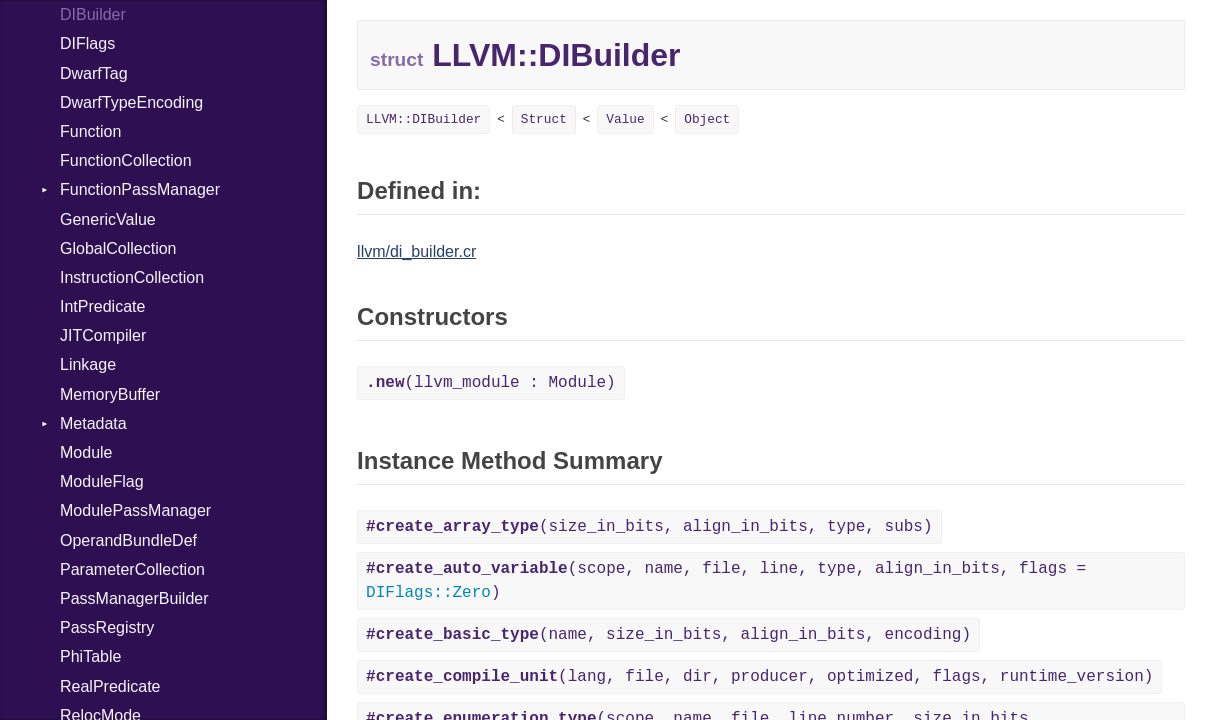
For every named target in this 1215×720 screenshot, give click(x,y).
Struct (544, 119)
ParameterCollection (132, 569)
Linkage (88, 364)
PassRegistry (107, 627)
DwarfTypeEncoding (131, 102)
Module (86, 452)
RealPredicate (110, 686)
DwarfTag (94, 73)
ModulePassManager (135, 510)
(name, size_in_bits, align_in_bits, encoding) (668, 635)
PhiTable (90, 656)
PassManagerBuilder (134, 598)
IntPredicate (102, 306)
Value (625, 119)
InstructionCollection (132, 277)
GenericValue (108, 219)
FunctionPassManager (140, 189)
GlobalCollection (118, 248)
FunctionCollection (126, 160)
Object (707, 119)
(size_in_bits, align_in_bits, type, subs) (649, 527)
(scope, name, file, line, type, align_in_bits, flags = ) (726, 581)
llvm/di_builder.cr (416, 251)
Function (90, 131)
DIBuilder (93, 14)
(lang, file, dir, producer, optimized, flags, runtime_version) (759, 677)
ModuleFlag (102, 481)
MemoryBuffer (110, 394)
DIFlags (87, 43)
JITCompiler (103, 335)
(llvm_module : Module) (491, 383)
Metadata (93, 423)
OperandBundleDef (128, 540)
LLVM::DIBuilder (423, 119)
